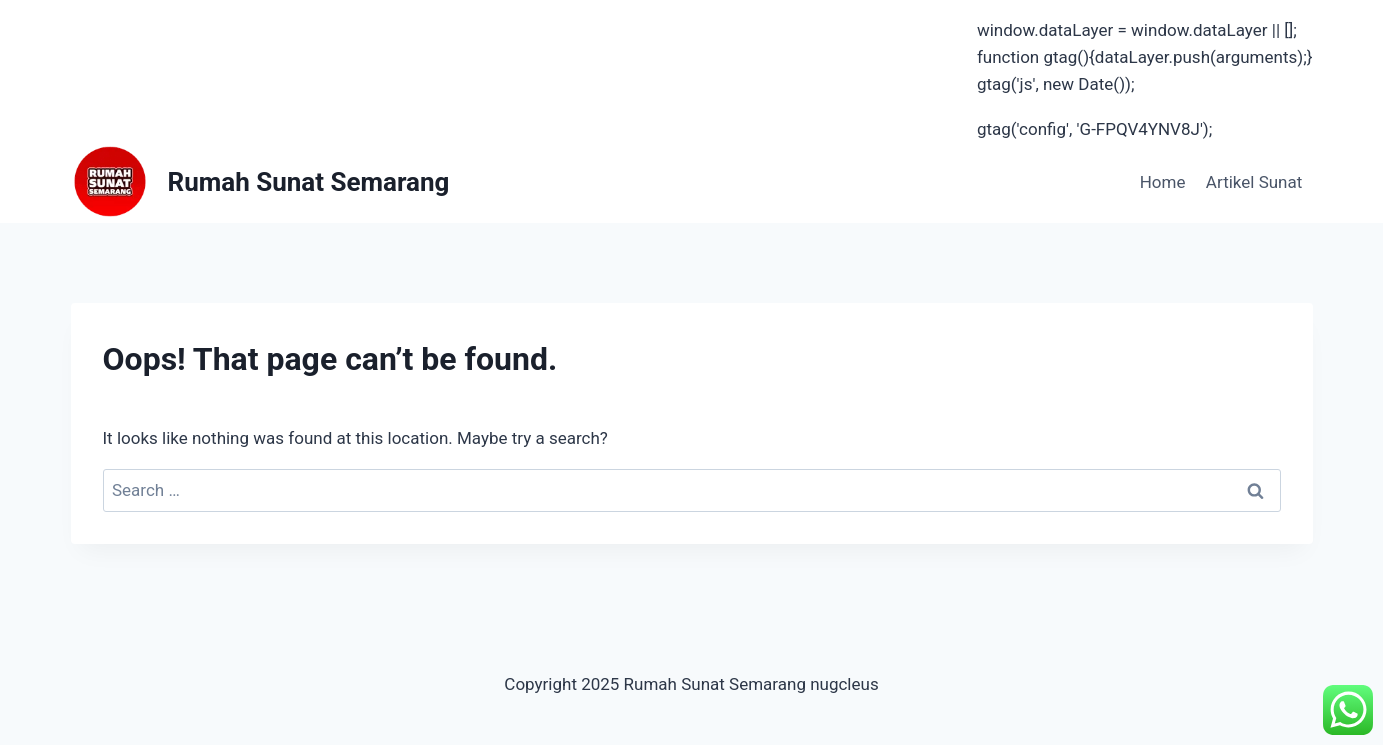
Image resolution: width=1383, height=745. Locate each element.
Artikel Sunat (1254, 182)
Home (1163, 182)
